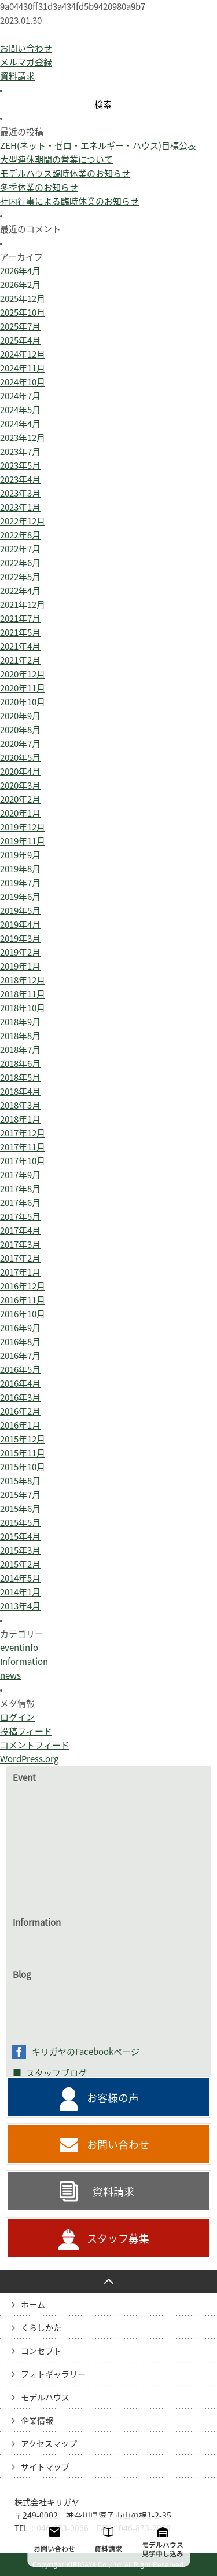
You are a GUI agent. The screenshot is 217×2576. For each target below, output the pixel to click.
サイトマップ (45, 2467)
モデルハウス (45, 2397)
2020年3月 (20, 785)
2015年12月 (22, 1439)
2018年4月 (20, 1091)
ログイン (17, 1717)
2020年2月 (20, 799)
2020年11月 (22, 688)
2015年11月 (22, 1453)
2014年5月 (20, 1578)
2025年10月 (22, 312)
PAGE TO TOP (108, 2281)
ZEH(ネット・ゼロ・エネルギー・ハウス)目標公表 (98, 145)
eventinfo (19, 1648)
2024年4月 (20, 424)
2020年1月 (20, 813)
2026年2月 (20, 284)
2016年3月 (20, 1397)
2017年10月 (22, 1161)
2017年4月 (20, 1230)
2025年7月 (20, 326)
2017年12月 (22, 1133)
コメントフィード (34, 1745)
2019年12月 (22, 827)
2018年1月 (20, 1119)
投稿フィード (26, 1731)
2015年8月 (20, 1481)
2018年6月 (20, 1063)
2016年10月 (22, 1314)
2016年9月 (20, 1328)
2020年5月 (20, 757)
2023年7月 (20, 451)
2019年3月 (20, 938)
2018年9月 (20, 1022)
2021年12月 (22, 604)
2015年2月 (20, 1564)
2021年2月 (20, 660)
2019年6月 (20, 896)
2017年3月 (20, 1244)
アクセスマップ (49, 2444)
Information (24, 1661)
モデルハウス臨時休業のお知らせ (65, 173)
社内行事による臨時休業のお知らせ (69, 201)
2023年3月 (20, 493)
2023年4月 (20, 479)
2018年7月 (20, 1049)
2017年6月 (20, 1202)
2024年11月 (22, 368)
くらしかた (41, 2328)
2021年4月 (20, 646)
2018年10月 (22, 1008)
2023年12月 (22, 437)
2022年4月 (20, 590)
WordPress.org (29, 1759)
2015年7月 (20, 1495)
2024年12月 (22, 354)
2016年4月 (20, 1383)
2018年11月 (22, 994)
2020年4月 (20, 771)
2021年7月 (20, 618)
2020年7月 (20, 743)
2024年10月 (22, 382)
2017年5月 (20, 1216)
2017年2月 (20, 1258)
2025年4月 (20, 340)
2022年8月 (20, 535)
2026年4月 (20, 271)
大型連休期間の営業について (56, 159)
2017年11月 (22, 1147)
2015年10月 (22, 1467)
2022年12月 (22, 521)
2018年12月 (22, 980)
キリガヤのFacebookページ (85, 2051)
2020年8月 (20, 730)
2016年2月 (20, 1411)
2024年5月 (20, 410)
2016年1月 (20, 1425)
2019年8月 (20, 869)
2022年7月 (20, 549)
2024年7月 (20, 396)
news (10, 1675)
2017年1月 (20, 1272)
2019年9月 (20, 855)
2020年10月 (22, 702)
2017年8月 (20, 1189)
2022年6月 (20, 563)
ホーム (33, 2305)
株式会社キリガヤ (46, 2502)
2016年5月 (20, 1369)
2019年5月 (20, 910)
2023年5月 (20, 465)
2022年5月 (20, 577)
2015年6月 (20, 1508)
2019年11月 (22, 841)
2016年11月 (22, 1300)
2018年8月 (20, 1036)
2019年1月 (20, 966)
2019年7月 (20, 883)
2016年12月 (22, 1286)
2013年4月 (20, 1606)
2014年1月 (20, 1592)
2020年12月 (22, 674)
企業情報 (37, 2421)
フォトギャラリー (53, 2374)
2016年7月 (20, 1355)
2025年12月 (22, 298)
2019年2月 (20, 952)
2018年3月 (20, 1105)
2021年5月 (20, 632)
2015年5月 (20, 1522)
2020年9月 (20, 716)
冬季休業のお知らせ (39, 187)
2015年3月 (20, 1550)
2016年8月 (20, 1342)
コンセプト (41, 2351)
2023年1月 (20, 507)
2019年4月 (20, 924)
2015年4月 (20, 1536)
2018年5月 (20, 1077)
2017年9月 (20, 1175)
